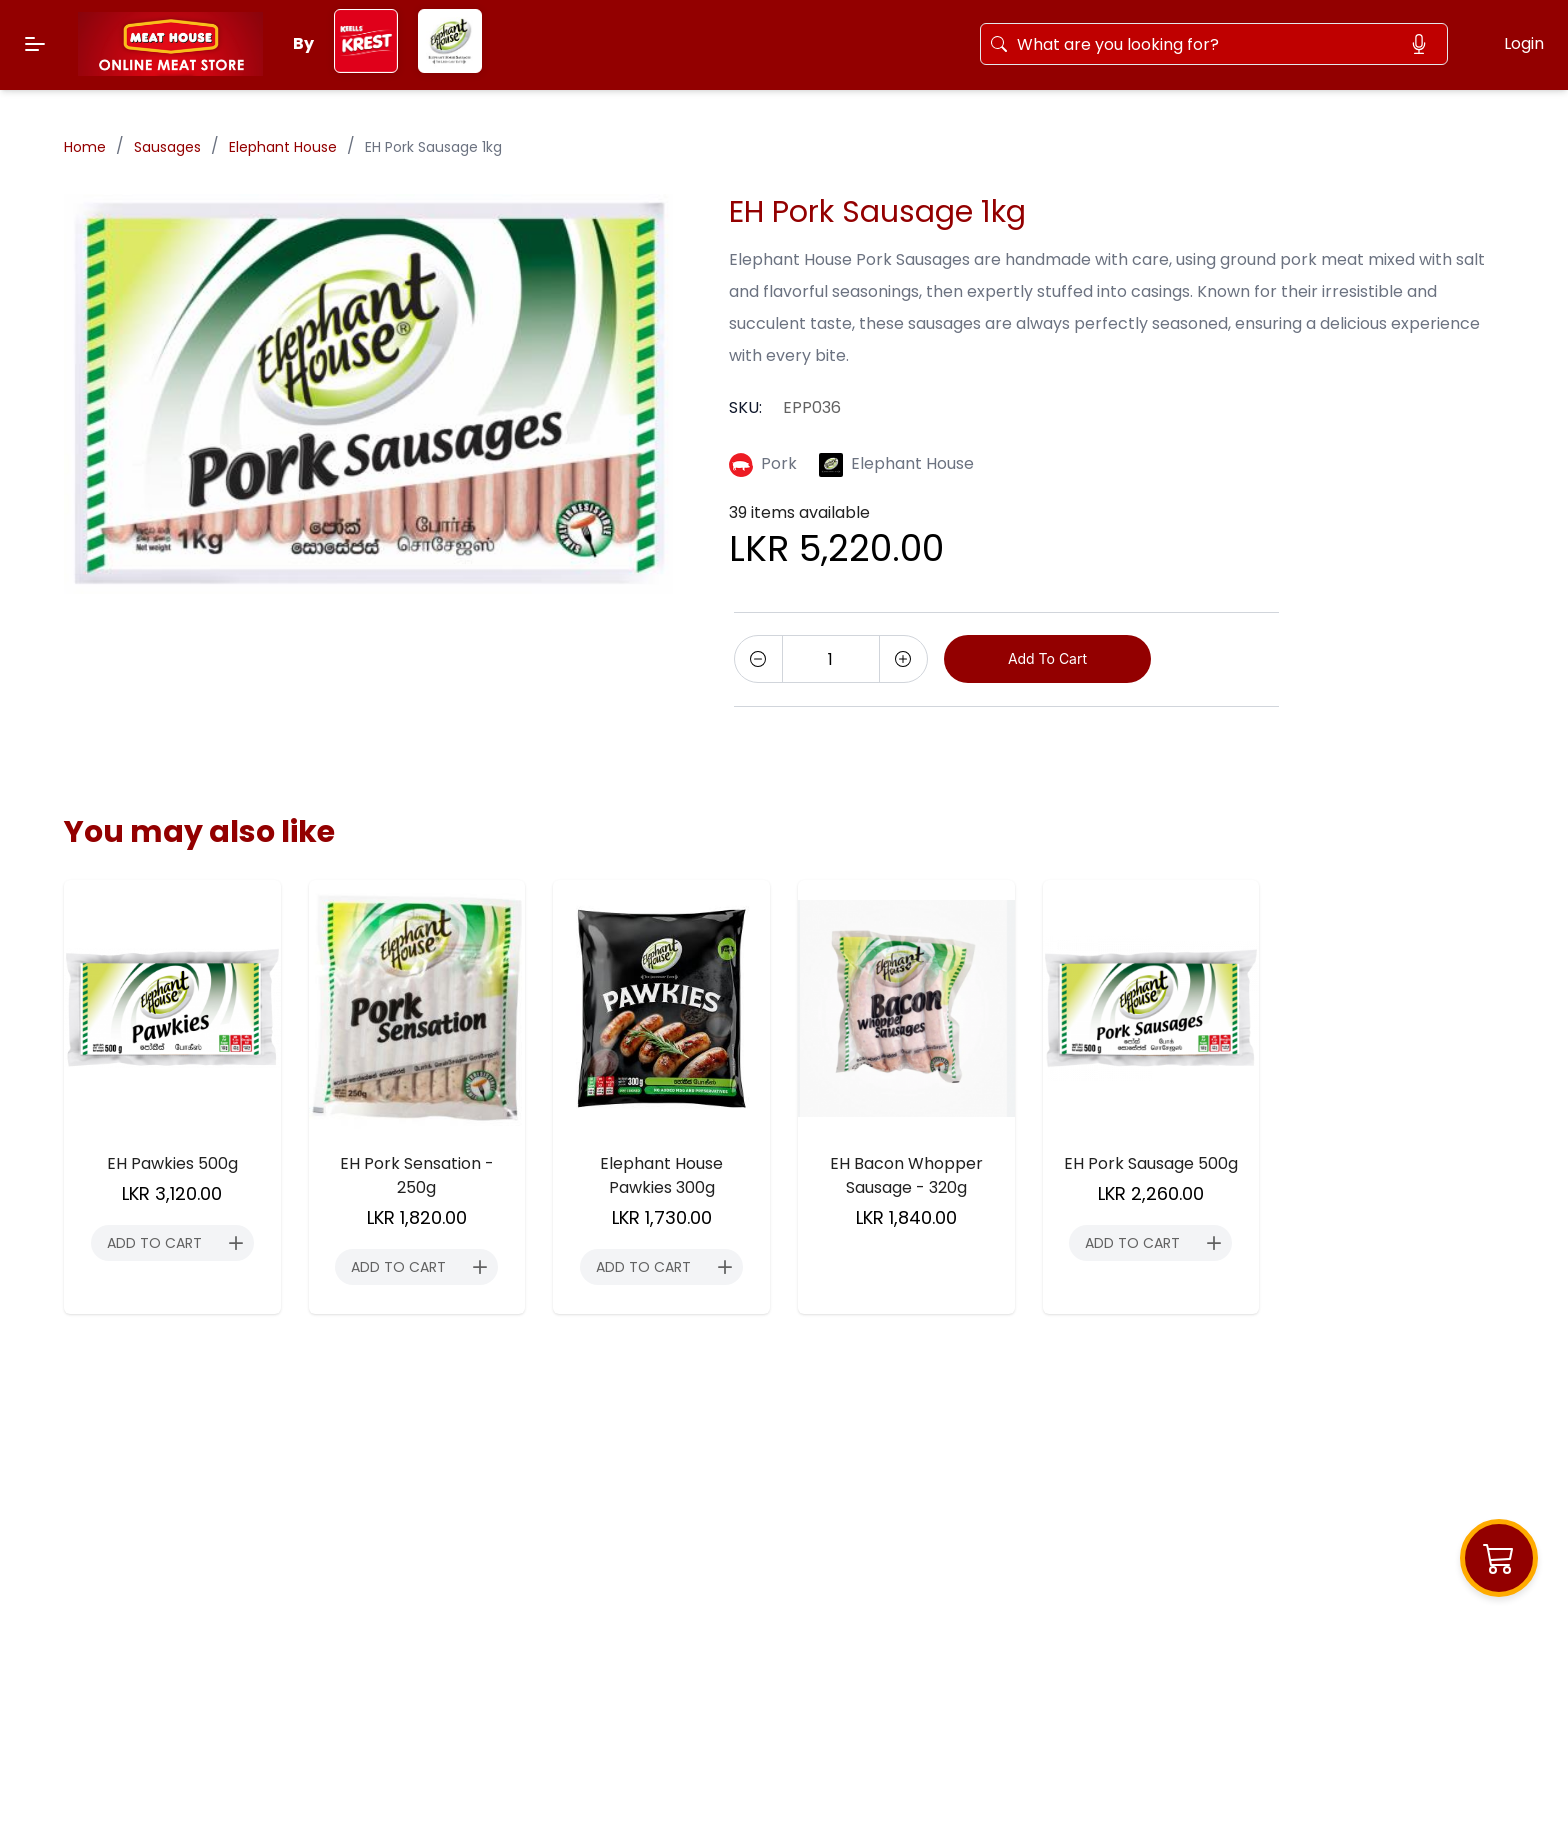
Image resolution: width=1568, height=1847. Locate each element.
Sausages (167, 147)
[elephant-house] (450, 67)
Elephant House (283, 147)
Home (85, 147)
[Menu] (35, 44)
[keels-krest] (366, 67)
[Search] (1204, 44)
